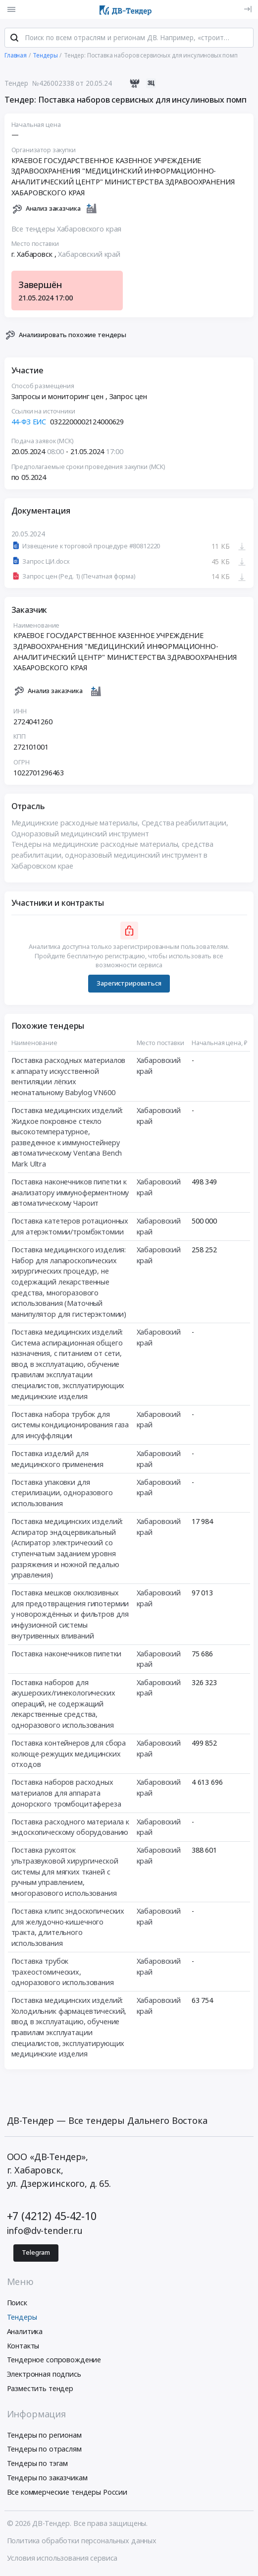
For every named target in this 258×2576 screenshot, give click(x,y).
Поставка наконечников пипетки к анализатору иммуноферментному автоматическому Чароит (70, 1193)
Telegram (36, 2253)
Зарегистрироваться (129, 984)
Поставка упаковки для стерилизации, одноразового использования (62, 1493)
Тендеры (22, 2318)
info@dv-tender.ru (45, 2232)
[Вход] (248, 9)
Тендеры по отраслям (44, 2450)
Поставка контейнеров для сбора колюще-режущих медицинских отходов (68, 1754)
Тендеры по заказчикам (47, 2478)
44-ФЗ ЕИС (29, 422)
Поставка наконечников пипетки (66, 1654)
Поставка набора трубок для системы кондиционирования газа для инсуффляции (70, 1425)
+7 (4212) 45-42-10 (52, 2217)
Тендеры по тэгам (37, 2464)
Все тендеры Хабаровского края (66, 229)
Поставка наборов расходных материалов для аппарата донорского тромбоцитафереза (66, 1793)
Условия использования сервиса (62, 2559)
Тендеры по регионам (44, 2436)
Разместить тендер (40, 2389)
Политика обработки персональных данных (82, 2541)
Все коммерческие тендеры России (67, 2493)
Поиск (17, 2304)
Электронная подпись (44, 2375)
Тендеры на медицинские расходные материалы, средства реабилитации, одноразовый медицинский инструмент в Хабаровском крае (112, 855)
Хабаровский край (89, 255)
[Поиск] (14, 39)
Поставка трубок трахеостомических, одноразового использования (62, 1972)
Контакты (23, 2346)
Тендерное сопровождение (54, 2361)
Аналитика (25, 2332)
